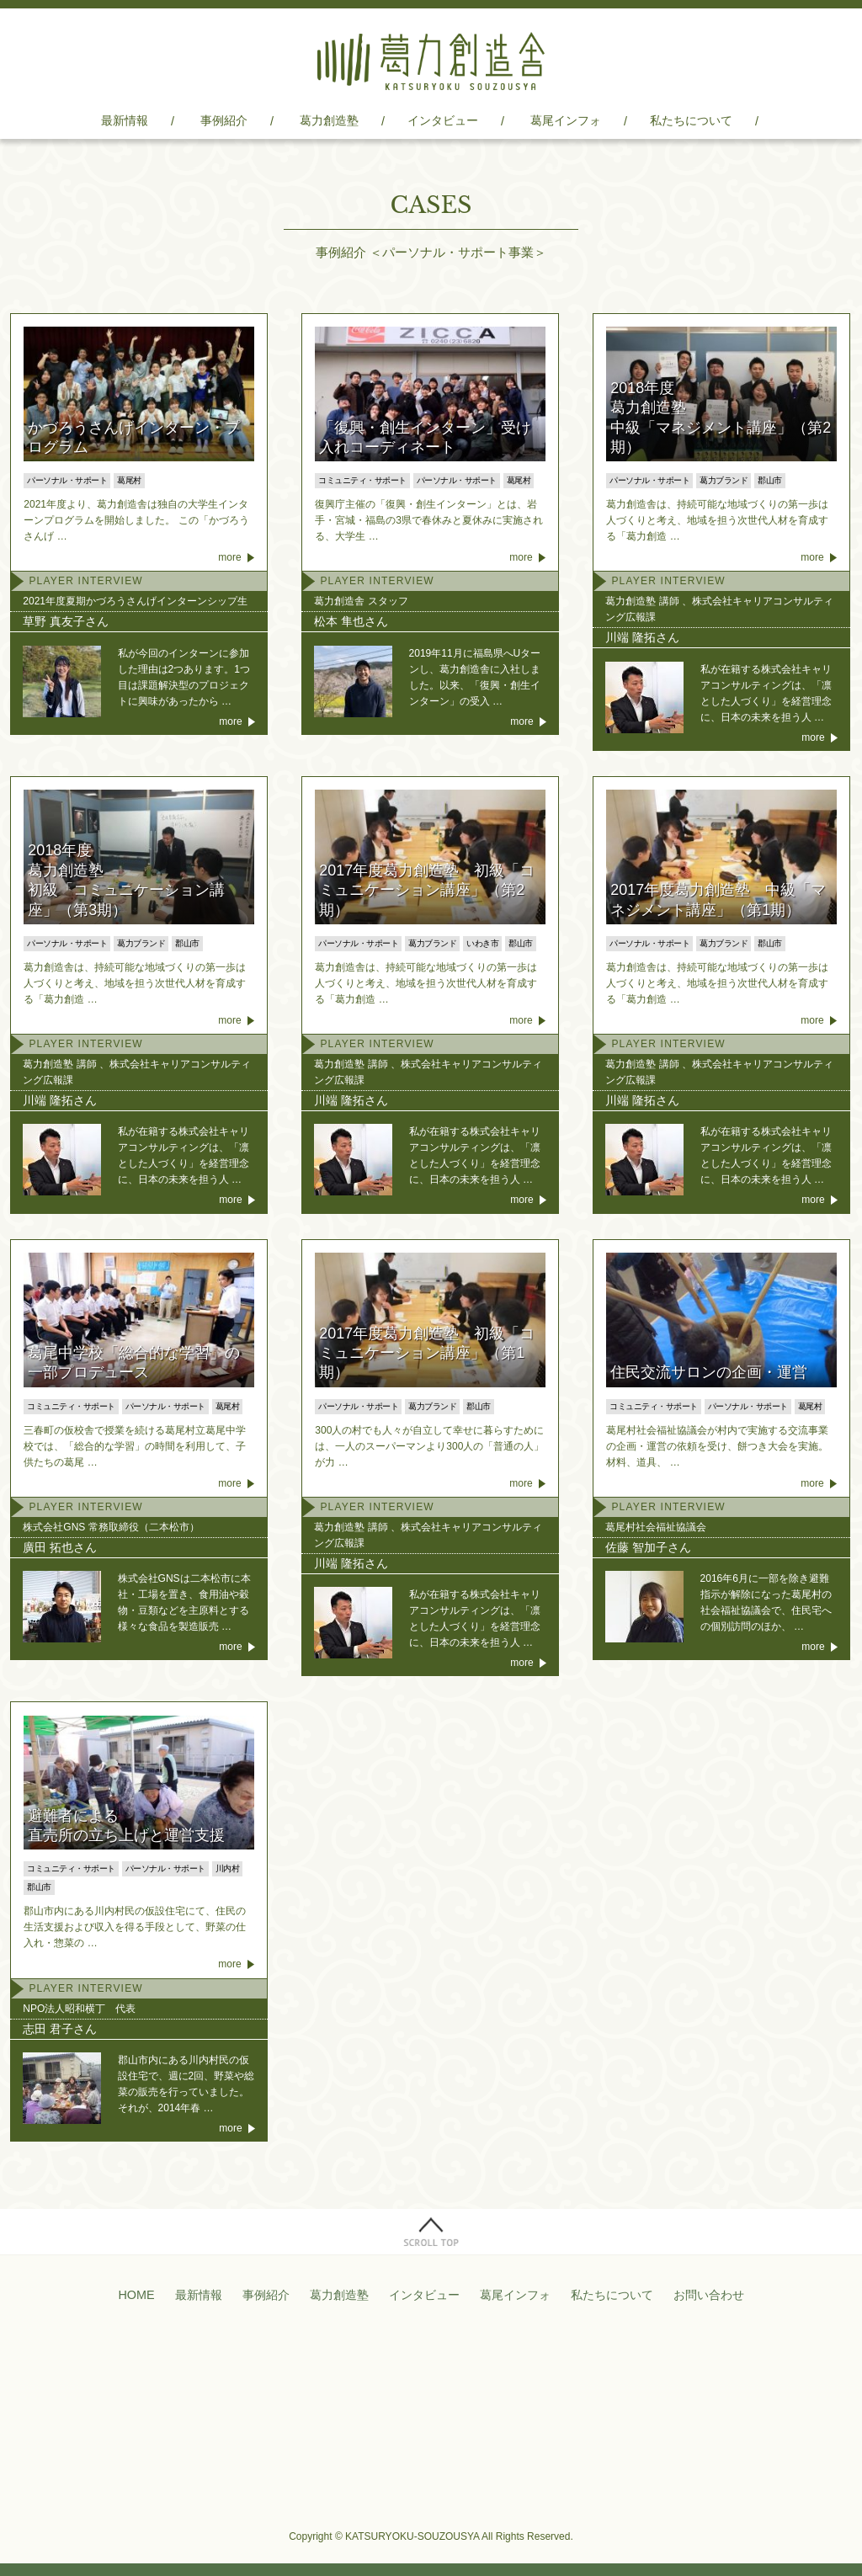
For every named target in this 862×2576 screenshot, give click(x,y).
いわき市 (482, 943)
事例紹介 (223, 120)
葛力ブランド (724, 480)
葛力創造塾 (329, 120)
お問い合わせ (708, 2295)
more (229, 557)
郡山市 (770, 480)
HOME (136, 2295)
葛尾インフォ (565, 120)
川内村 (228, 1868)
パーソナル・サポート (67, 480)
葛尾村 (129, 480)
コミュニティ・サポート (362, 480)
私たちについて (691, 120)
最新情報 (124, 120)
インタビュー (442, 120)
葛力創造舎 (431, 61)
